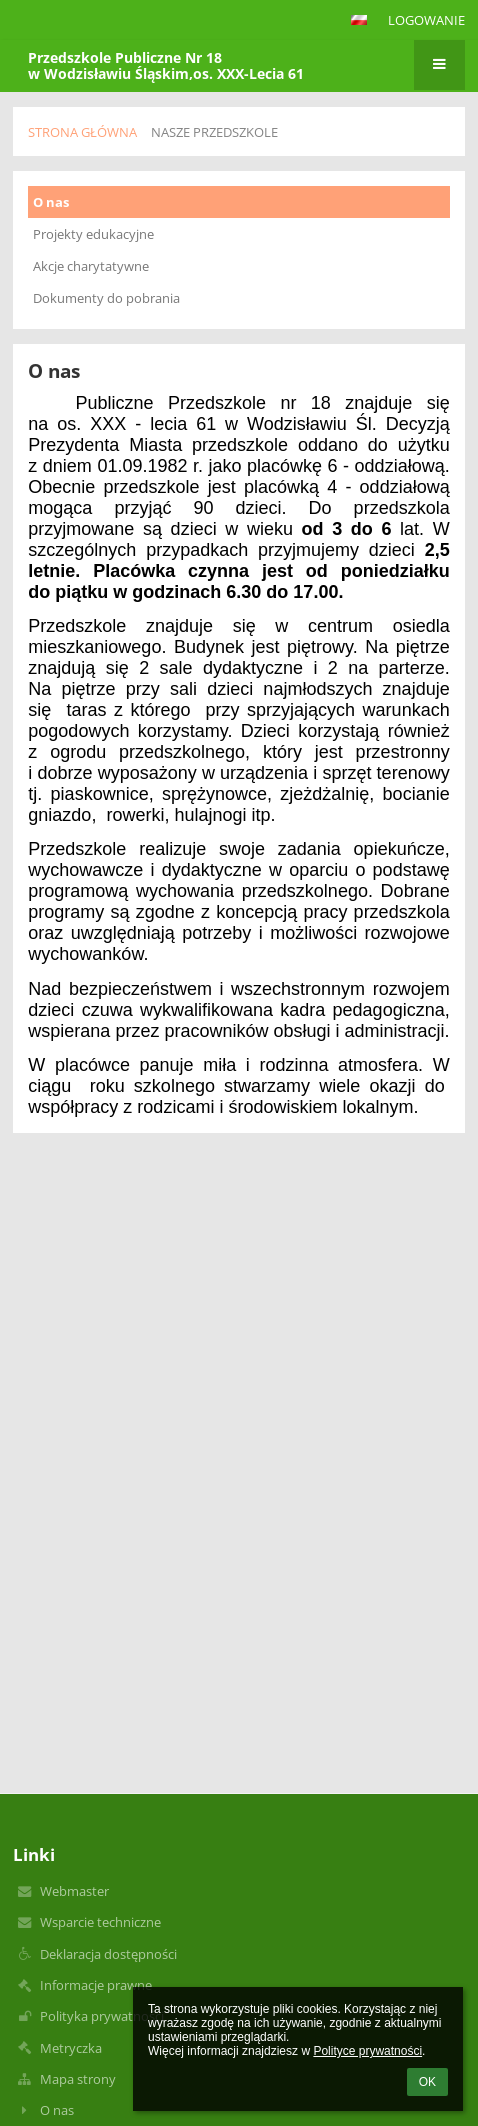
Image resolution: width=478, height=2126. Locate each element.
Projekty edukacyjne (93, 234)
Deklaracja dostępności (108, 1954)
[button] (359, 20)
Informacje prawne (96, 1985)
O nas (51, 202)
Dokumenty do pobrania (106, 298)
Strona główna (82, 132)
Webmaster (74, 1891)
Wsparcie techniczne (100, 1922)
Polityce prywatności (367, 2051)
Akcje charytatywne (91, 266)
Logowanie (426, 20)
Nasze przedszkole (214, 132)
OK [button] (427, 2082)
